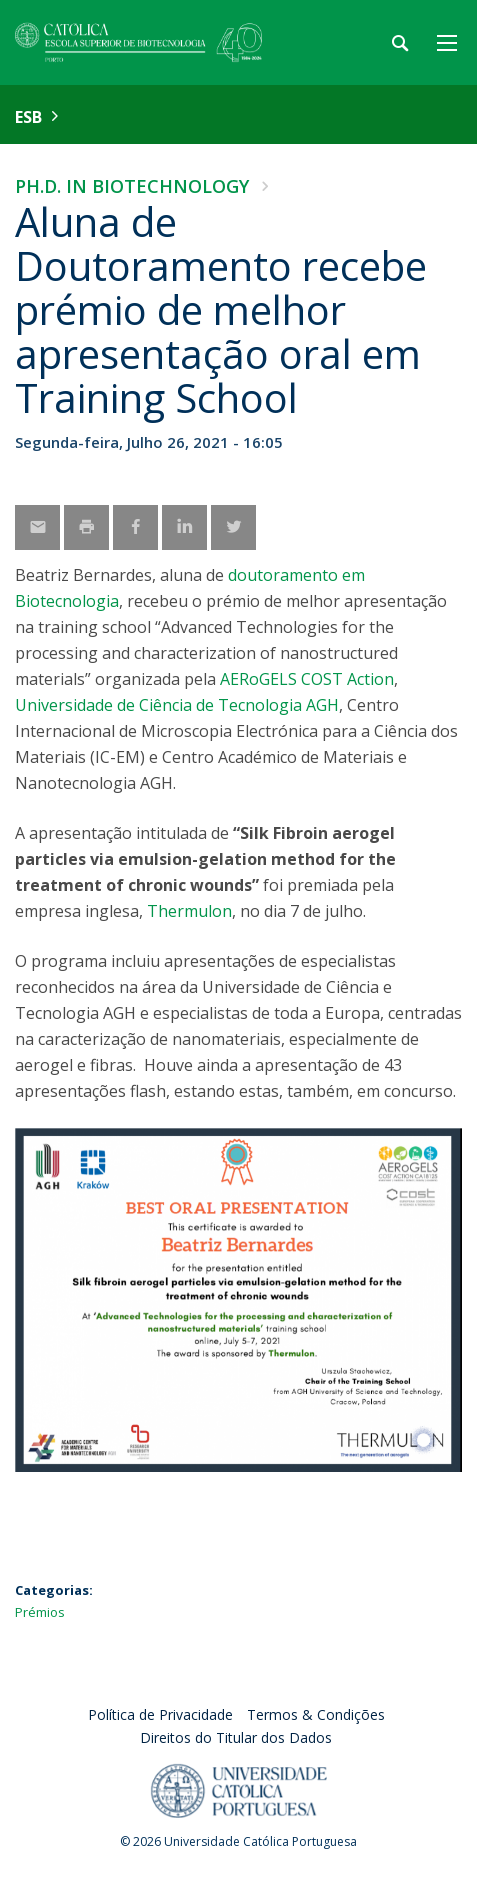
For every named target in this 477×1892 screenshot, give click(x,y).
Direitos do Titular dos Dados (236, 1737)
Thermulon (189, 911)
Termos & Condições (316, 1714)
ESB (28, 117)
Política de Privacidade (160, 1714)
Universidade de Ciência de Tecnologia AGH (177, 705)
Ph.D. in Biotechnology (132, 186)
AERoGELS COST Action (307, 679)
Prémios (40, 1612)
